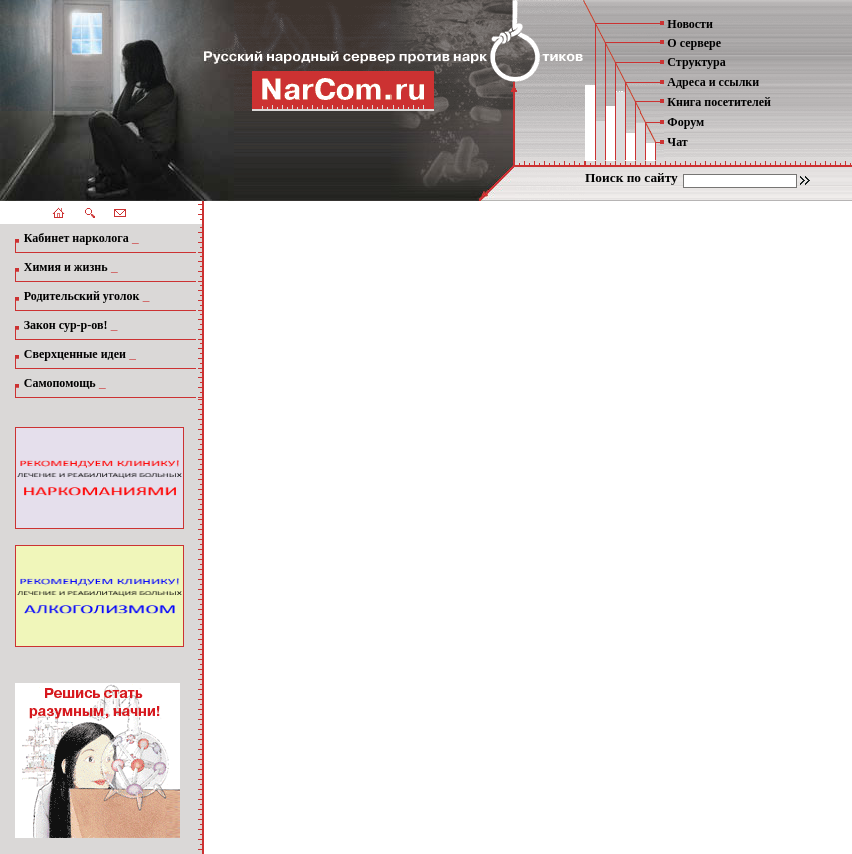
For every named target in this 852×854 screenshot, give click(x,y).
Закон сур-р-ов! (66, 325)
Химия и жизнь (66, 267)
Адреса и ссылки (713, 82)
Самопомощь (60, 383)
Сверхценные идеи (75, 354)
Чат (677, 142)
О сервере (694, 43)
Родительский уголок (82, 296)
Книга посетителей (719, 102)
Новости (690, 24)
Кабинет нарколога (76, 238)
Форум (685, 122)
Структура (696, 62)
